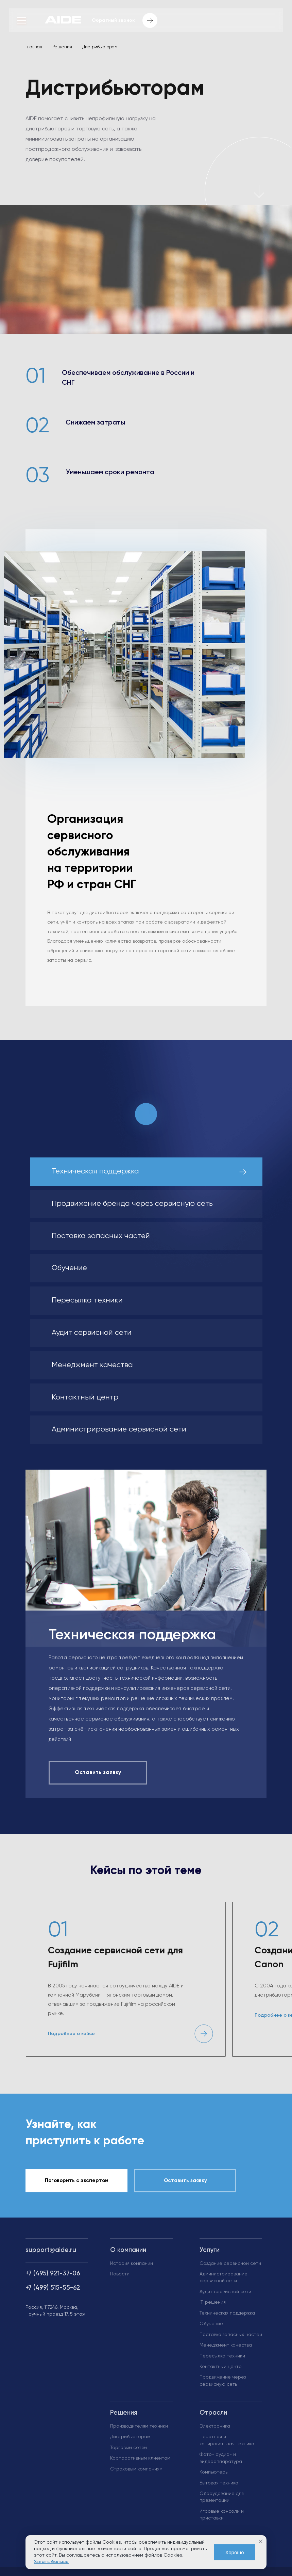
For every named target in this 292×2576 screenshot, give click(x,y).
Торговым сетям (128, 2447)
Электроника (215, 2426)
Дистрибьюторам (130, 2436)
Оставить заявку (185, 2180)
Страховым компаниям (136, 2469)
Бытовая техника (219, 2483)
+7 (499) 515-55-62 (52, 2288)
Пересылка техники (222, 2356)
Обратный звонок (124, 20)
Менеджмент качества (226, 2345)
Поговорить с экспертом (76, 2180)
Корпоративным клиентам (140, 2458)
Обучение (211, 2323)
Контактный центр (221, 2366)
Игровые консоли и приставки (222, 2515)
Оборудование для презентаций (222, 2497)
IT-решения (213, 2302)
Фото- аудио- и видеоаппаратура (221, 2458)
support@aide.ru (50, 2250)
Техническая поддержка (227, 2313)
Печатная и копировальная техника (227, 2440)
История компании (131, 2263)
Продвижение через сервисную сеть (223, 2380)
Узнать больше (51, 2561)
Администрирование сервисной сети (223, 2277)
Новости (120, 2274)
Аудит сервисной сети (225, 2291)
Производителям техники (139, 2426)
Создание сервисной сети (230, 2263)
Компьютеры (214, 2472)
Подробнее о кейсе (71, 2033)
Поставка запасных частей (231, 2334)
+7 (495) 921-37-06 (52, 2273)
